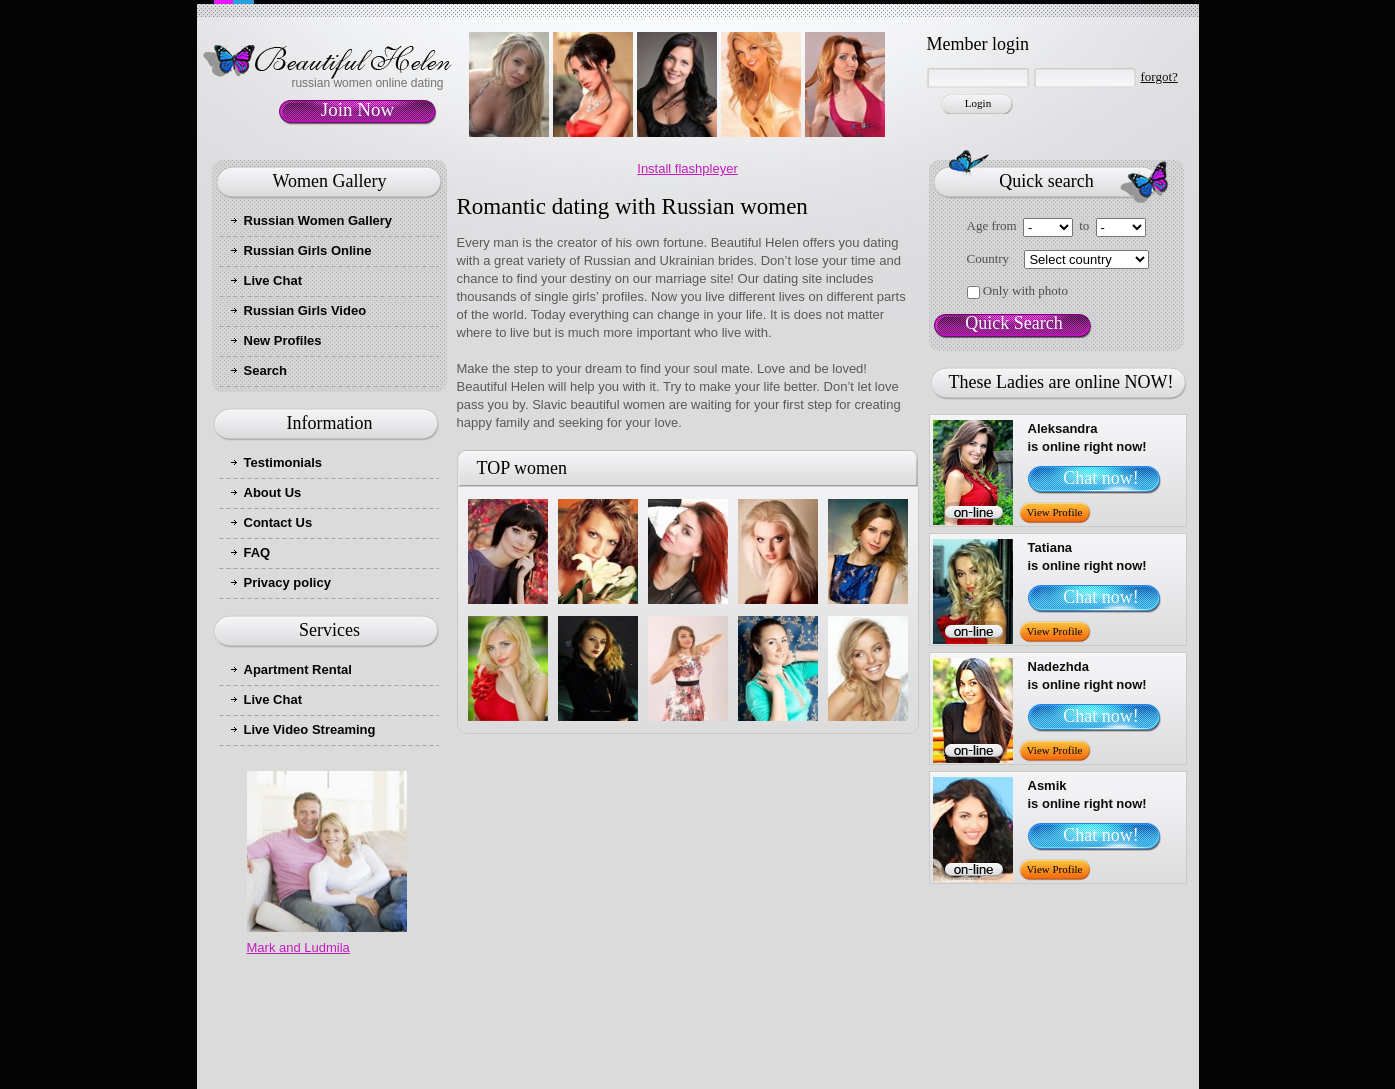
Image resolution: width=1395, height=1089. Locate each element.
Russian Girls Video (305, 310)
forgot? (1159, 76)
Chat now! (1101, 478)
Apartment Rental (298, 669)
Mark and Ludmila (298, 947)
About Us (273, 492)
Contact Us (278, 522)
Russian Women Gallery (318, 220)
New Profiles (283, 340)
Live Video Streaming (310, 729)
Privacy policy (287, 582)
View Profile (1055, 512)
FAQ (257, 552)
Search (265, 370)
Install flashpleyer (687, 168)
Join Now (357, 109)
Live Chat (273, 280)
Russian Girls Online (308, 250)
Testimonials (283, 462)
